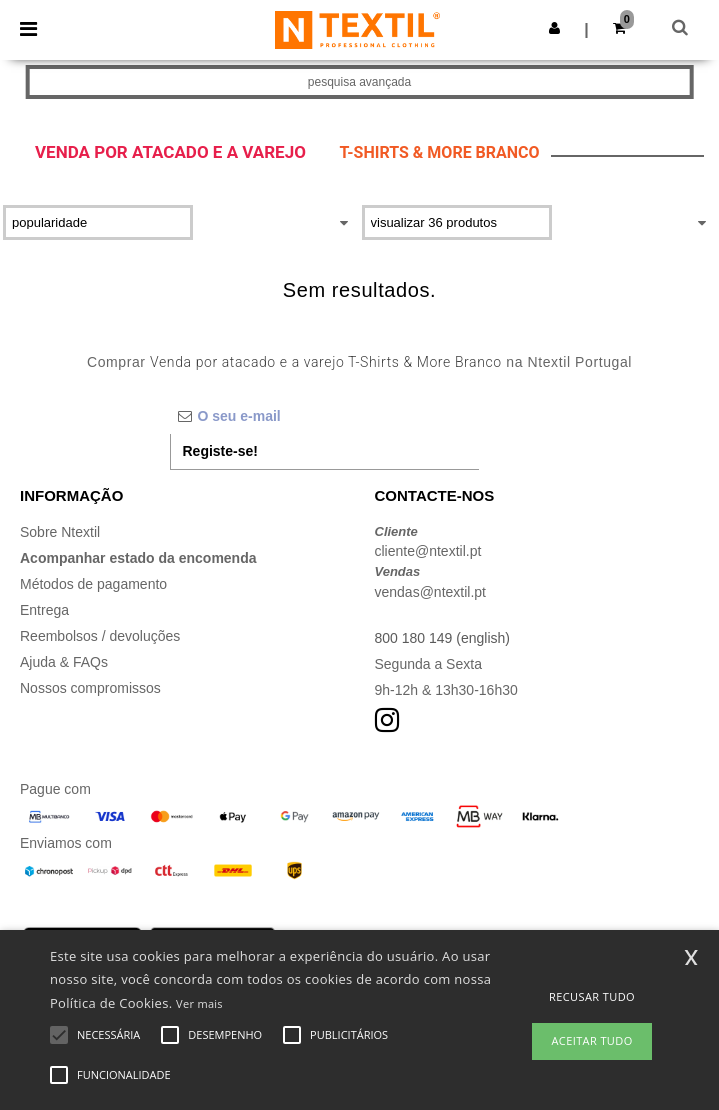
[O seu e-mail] (324, 416)
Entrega (44, 610)
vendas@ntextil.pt (431, 592)
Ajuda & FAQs (64, 662)
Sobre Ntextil (60, 532)
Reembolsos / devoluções (100, 636)
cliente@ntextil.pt (428, 551)
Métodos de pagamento (93, 584)
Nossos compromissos (90, 688)
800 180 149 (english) (442, 638)
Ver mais (199, 1003)
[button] (554, 28)
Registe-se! (220, 451)
